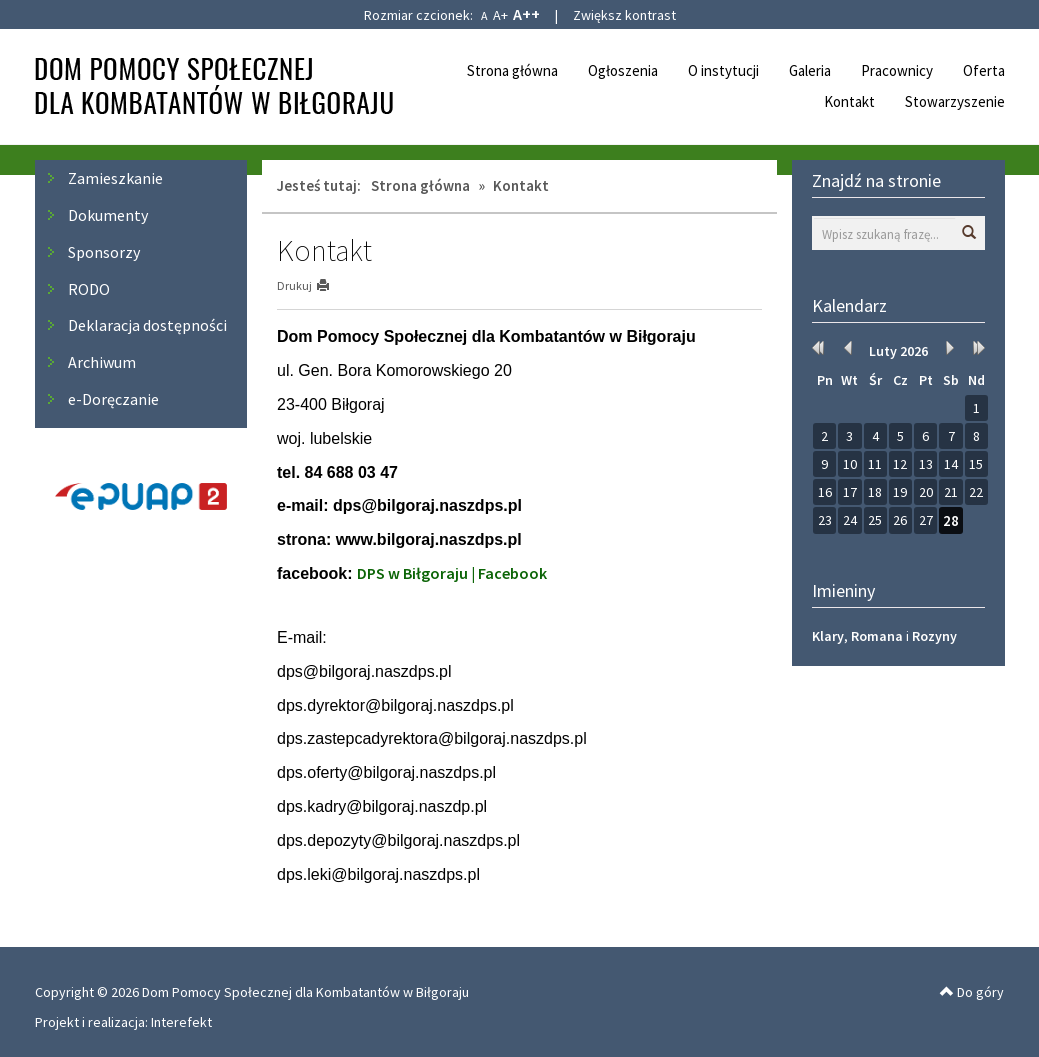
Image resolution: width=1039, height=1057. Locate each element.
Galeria (810, 70)
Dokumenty (108, 215)
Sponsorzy (104, 252)
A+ (500, 15)
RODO (89, 289)
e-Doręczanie (113, 399)
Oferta (984, 70)
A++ (526, 14)
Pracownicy (897, 70)
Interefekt (181, 1022)
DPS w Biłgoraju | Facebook (452, 573)
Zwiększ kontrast (624, 15)
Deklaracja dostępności (147, 325)
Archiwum (102, 362)
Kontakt (849, 101)
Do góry (972, 992)
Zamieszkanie (115, 178)
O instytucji (723, 70)
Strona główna (512, 70)
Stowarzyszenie (955, 101)
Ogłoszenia (623, 70)
